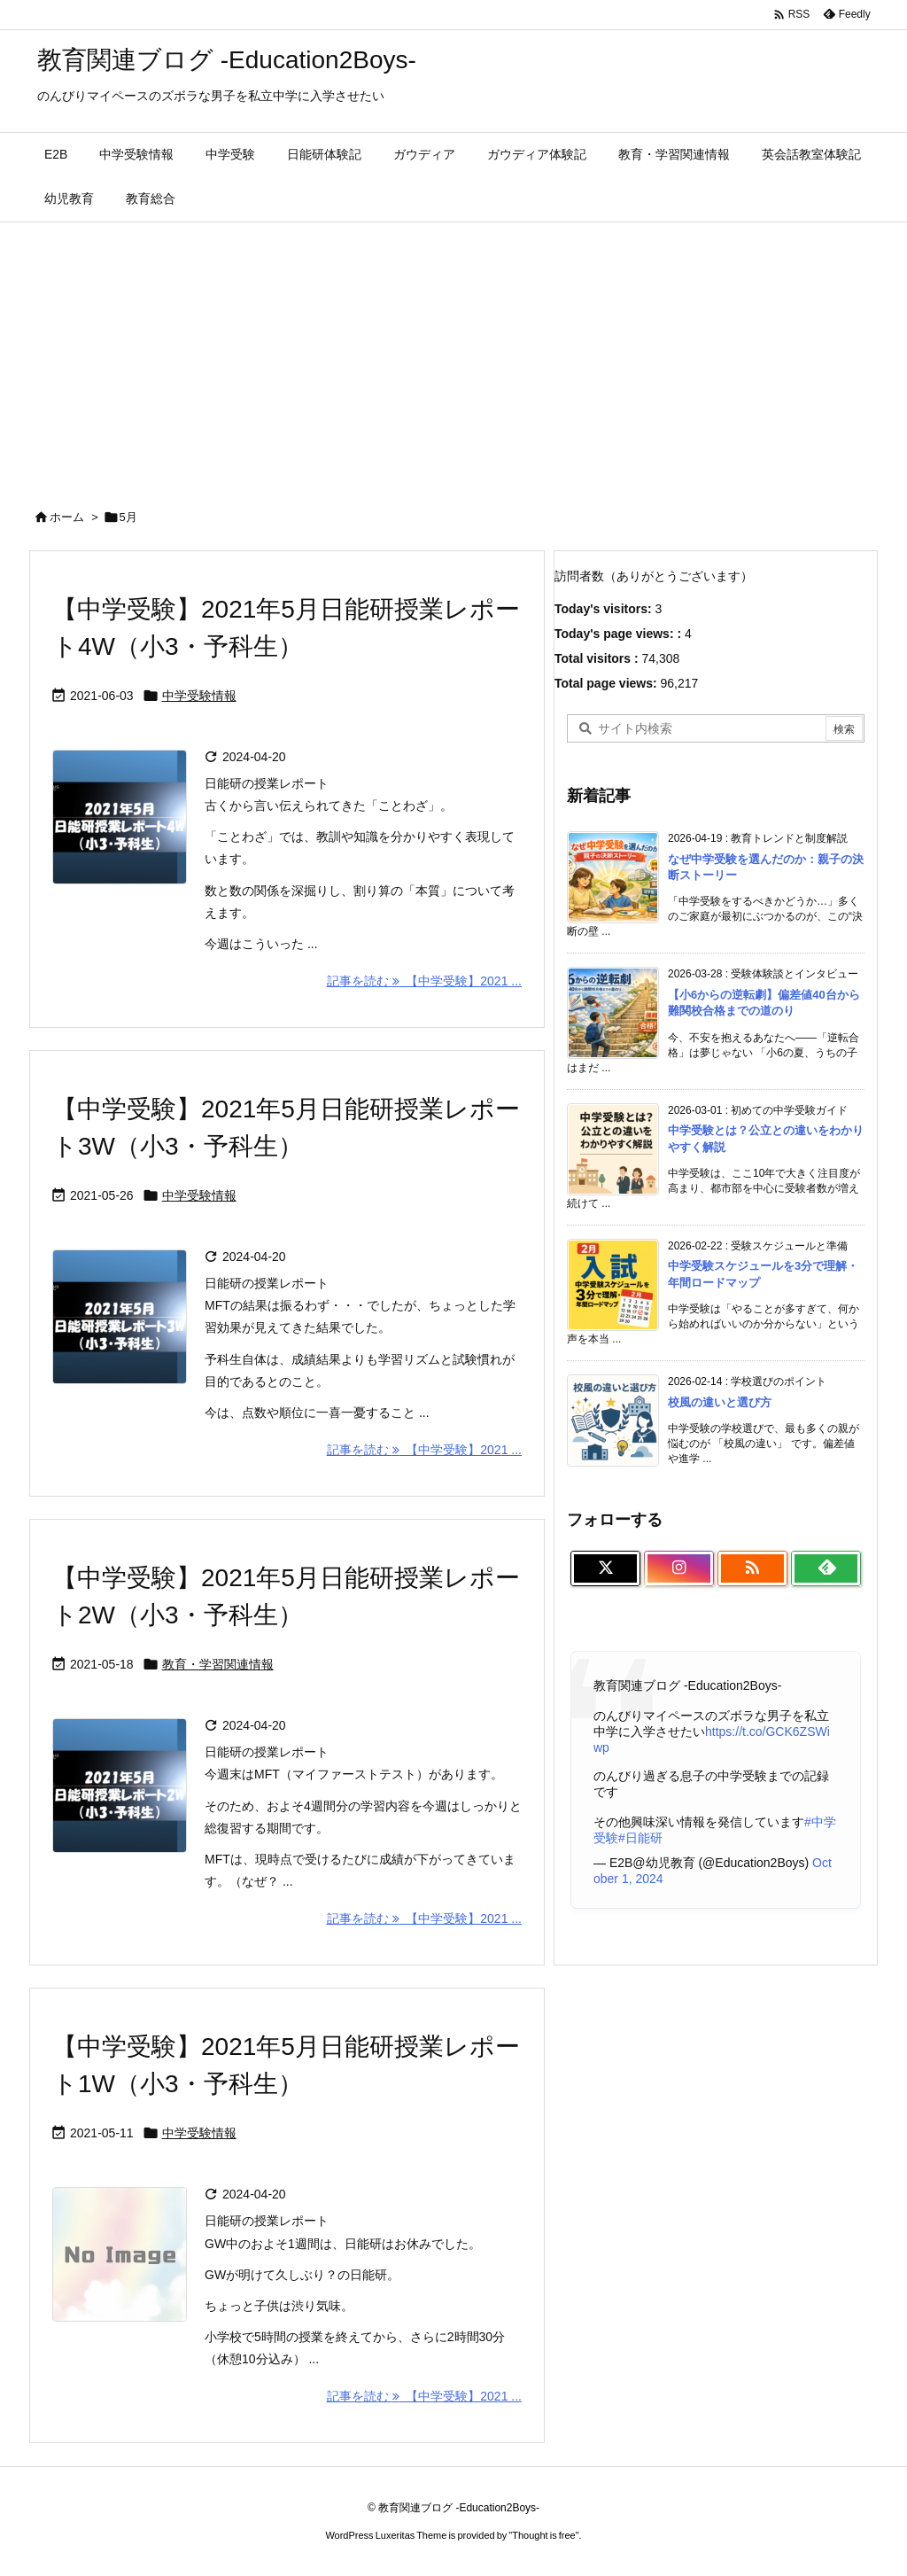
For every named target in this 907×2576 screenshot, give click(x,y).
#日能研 (640, 1838)
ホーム (67, 517)
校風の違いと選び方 (719, 1402)
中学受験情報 (199, 696)
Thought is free (543, 2535)
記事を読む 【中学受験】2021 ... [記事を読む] (424, 981)
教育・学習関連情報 (218, 1664)
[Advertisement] (453, 355)
